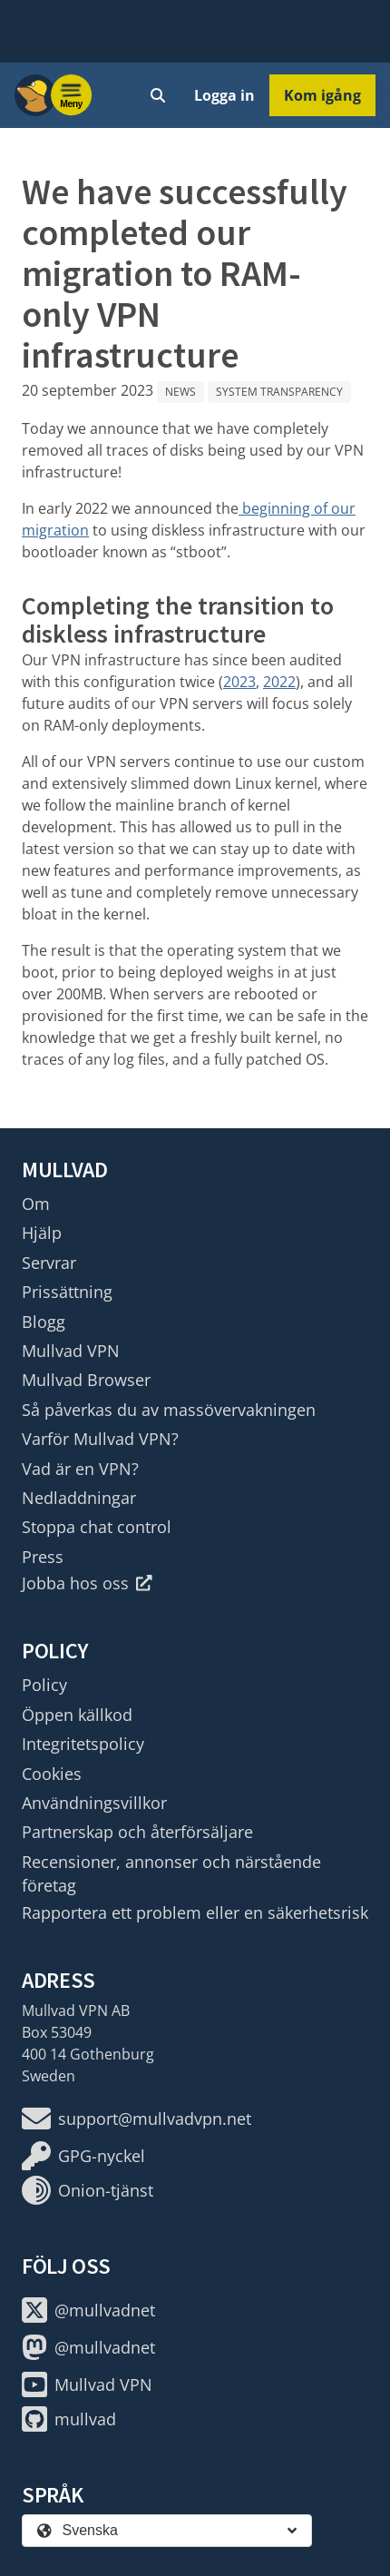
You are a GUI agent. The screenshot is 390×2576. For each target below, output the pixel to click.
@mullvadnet (88, 2310)
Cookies (52, 1774)
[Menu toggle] (72, 95)
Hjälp (42, 1233)
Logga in (224, 95)
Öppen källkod (77, 1715)
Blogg (43, 1321)
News (180, 391)
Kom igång (322, 95)
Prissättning (67, 1292)
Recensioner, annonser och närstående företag (171, 1873)
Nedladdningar (79, 1498)
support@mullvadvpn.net (136, 2118)
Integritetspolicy (83, 1744)
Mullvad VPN (71, 1351)
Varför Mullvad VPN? (100, 1439)
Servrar (49, 1262)
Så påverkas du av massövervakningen (169, 1410)
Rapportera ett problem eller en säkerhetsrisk (195, 1912)
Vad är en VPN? (80, 1469)
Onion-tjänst (87, 2190)
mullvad (69, 2418)
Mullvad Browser (86, 1380)
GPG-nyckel (83, 2155)
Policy (44, 1685)
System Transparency (279, 391)
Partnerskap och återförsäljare (137, 1832)
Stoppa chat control (96, 1527)
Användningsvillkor (94, 1803)
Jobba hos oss (87, 1583)
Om (36, 1203)
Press (42, 1557)
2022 (279, 682)
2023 (239, 682)
